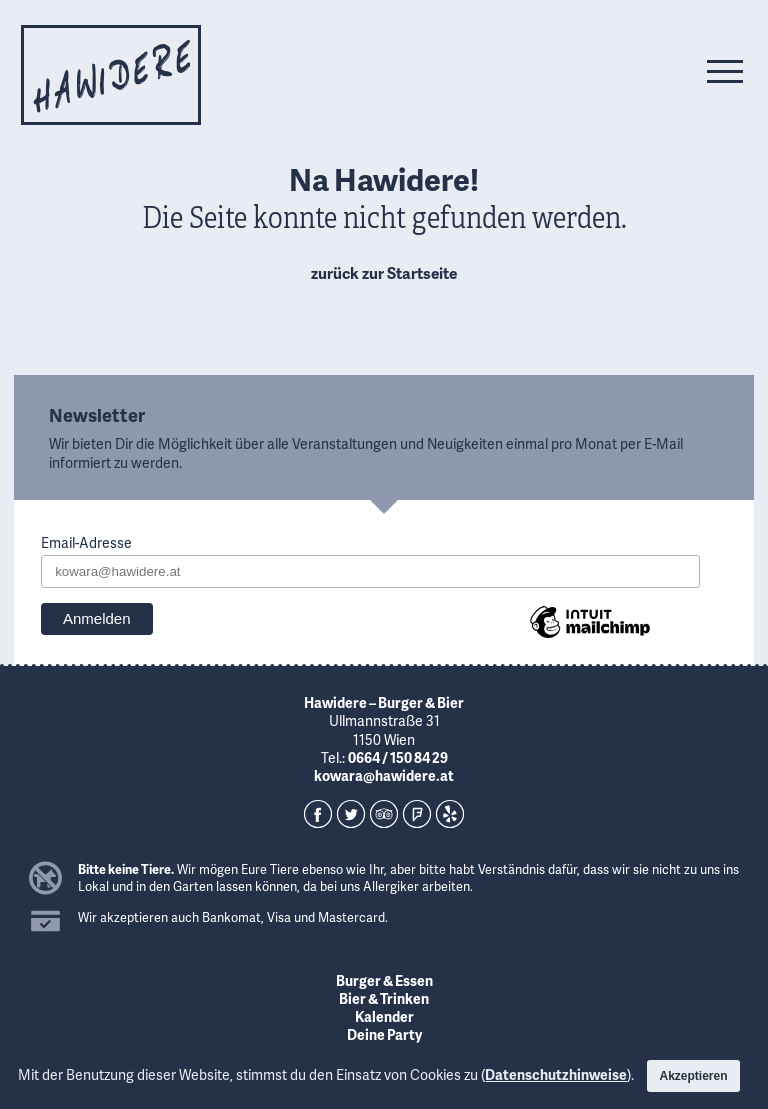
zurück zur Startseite (384, 273)
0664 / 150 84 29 (398, 757)
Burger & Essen (384, 980)
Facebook (318, 814)
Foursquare (417, 814)
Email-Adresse (86, 543)
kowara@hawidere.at (384, 775)
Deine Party (384, 1034)
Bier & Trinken (384, 998)
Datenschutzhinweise (556, 1074)
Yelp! (450, 814)
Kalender (384, 1016)
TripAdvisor (384, 814)
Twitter (351, 814)
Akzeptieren (693, 1076)
